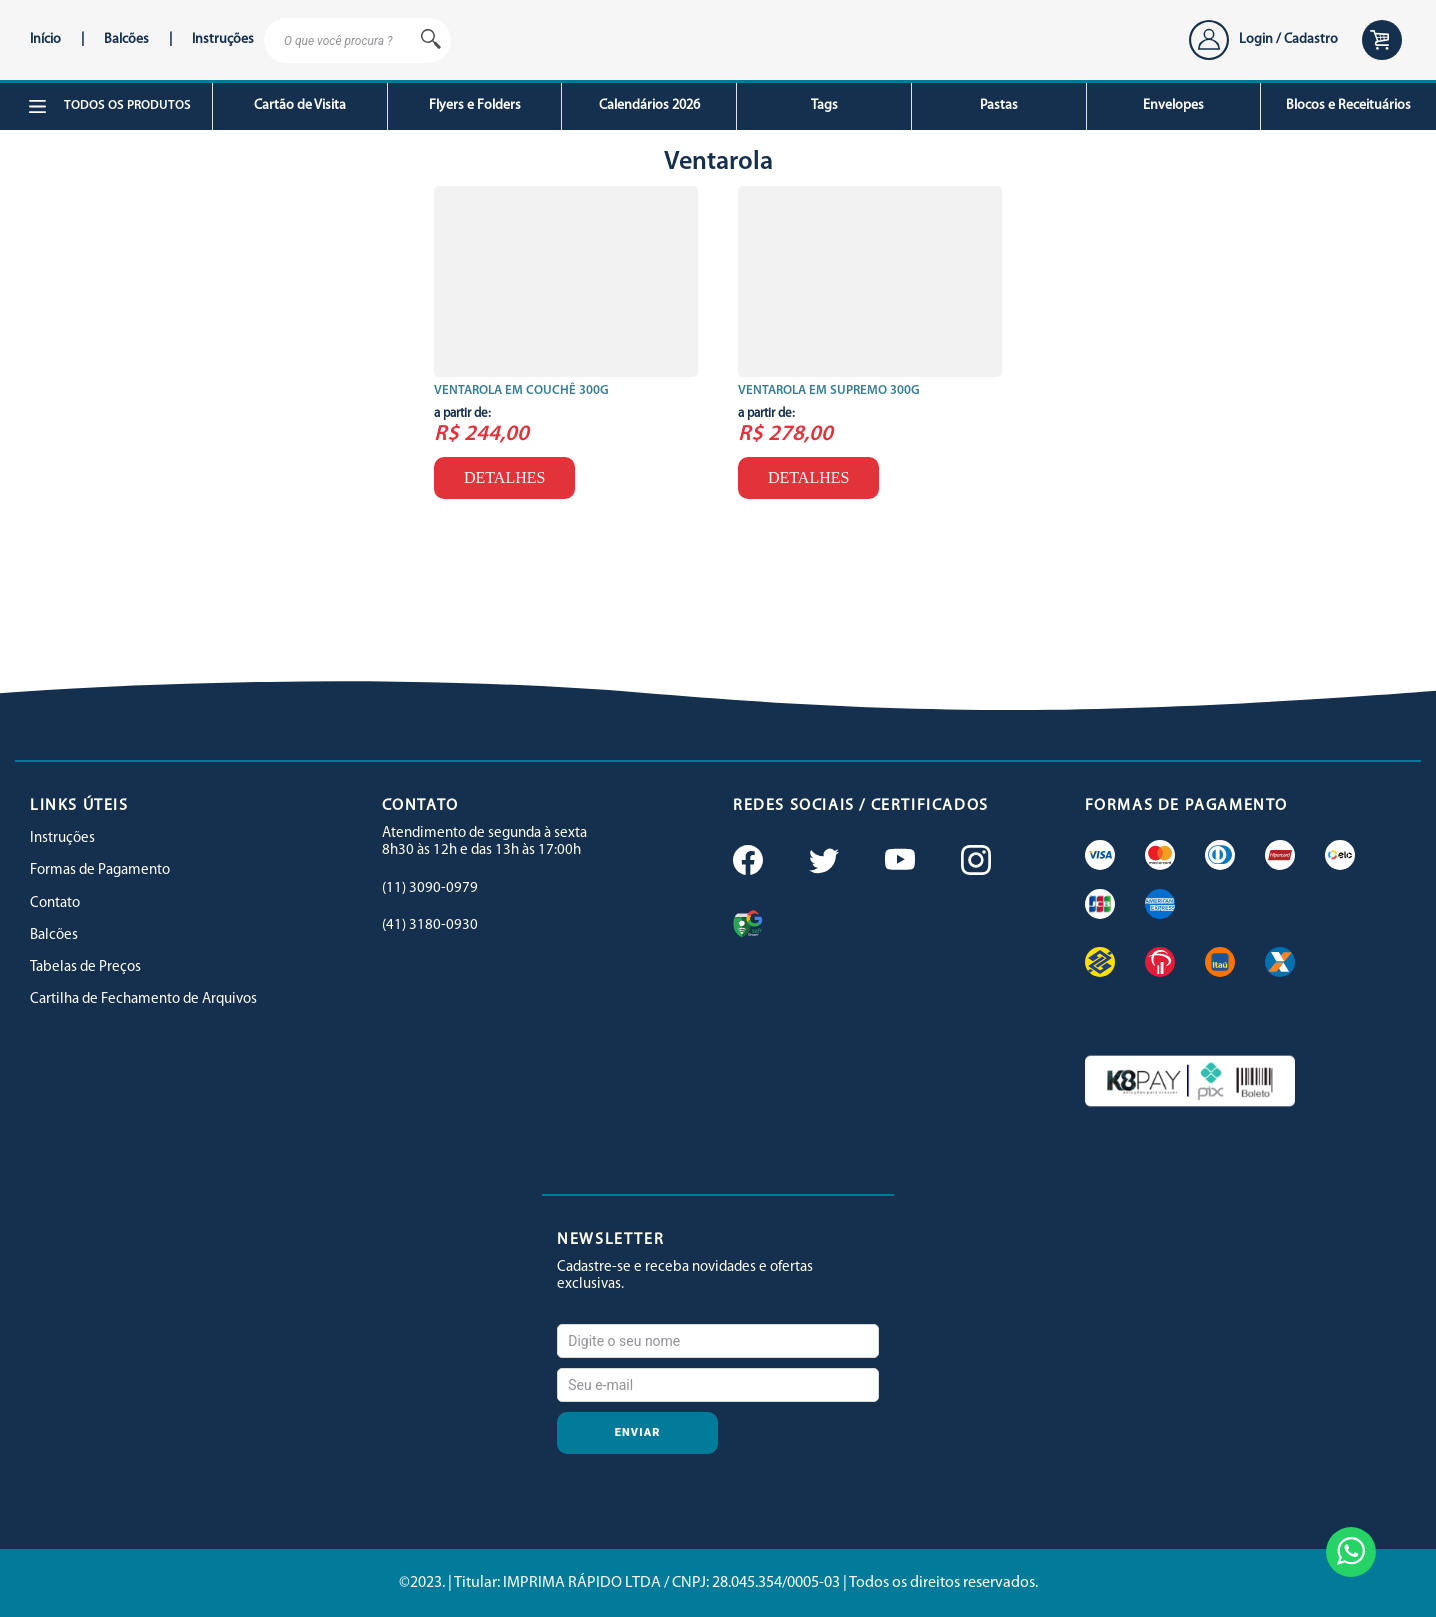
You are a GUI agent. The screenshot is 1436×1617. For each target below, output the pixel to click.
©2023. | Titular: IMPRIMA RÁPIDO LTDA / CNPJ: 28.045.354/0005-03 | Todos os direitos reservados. (718, 1583)
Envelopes (1173, 105)
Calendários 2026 (649, 105)
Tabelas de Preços (85, 967)
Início (45, 39)
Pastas (999, 105)
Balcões (126, 39)
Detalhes (504, 477)
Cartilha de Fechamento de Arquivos (143, 999)
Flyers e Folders (475, 105)
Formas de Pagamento (100, 870)
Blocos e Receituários (1348, 105)
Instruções (223, 39)
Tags (824, 105)
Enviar (638, 1432)
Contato (55, 903)
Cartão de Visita (300, 105)
